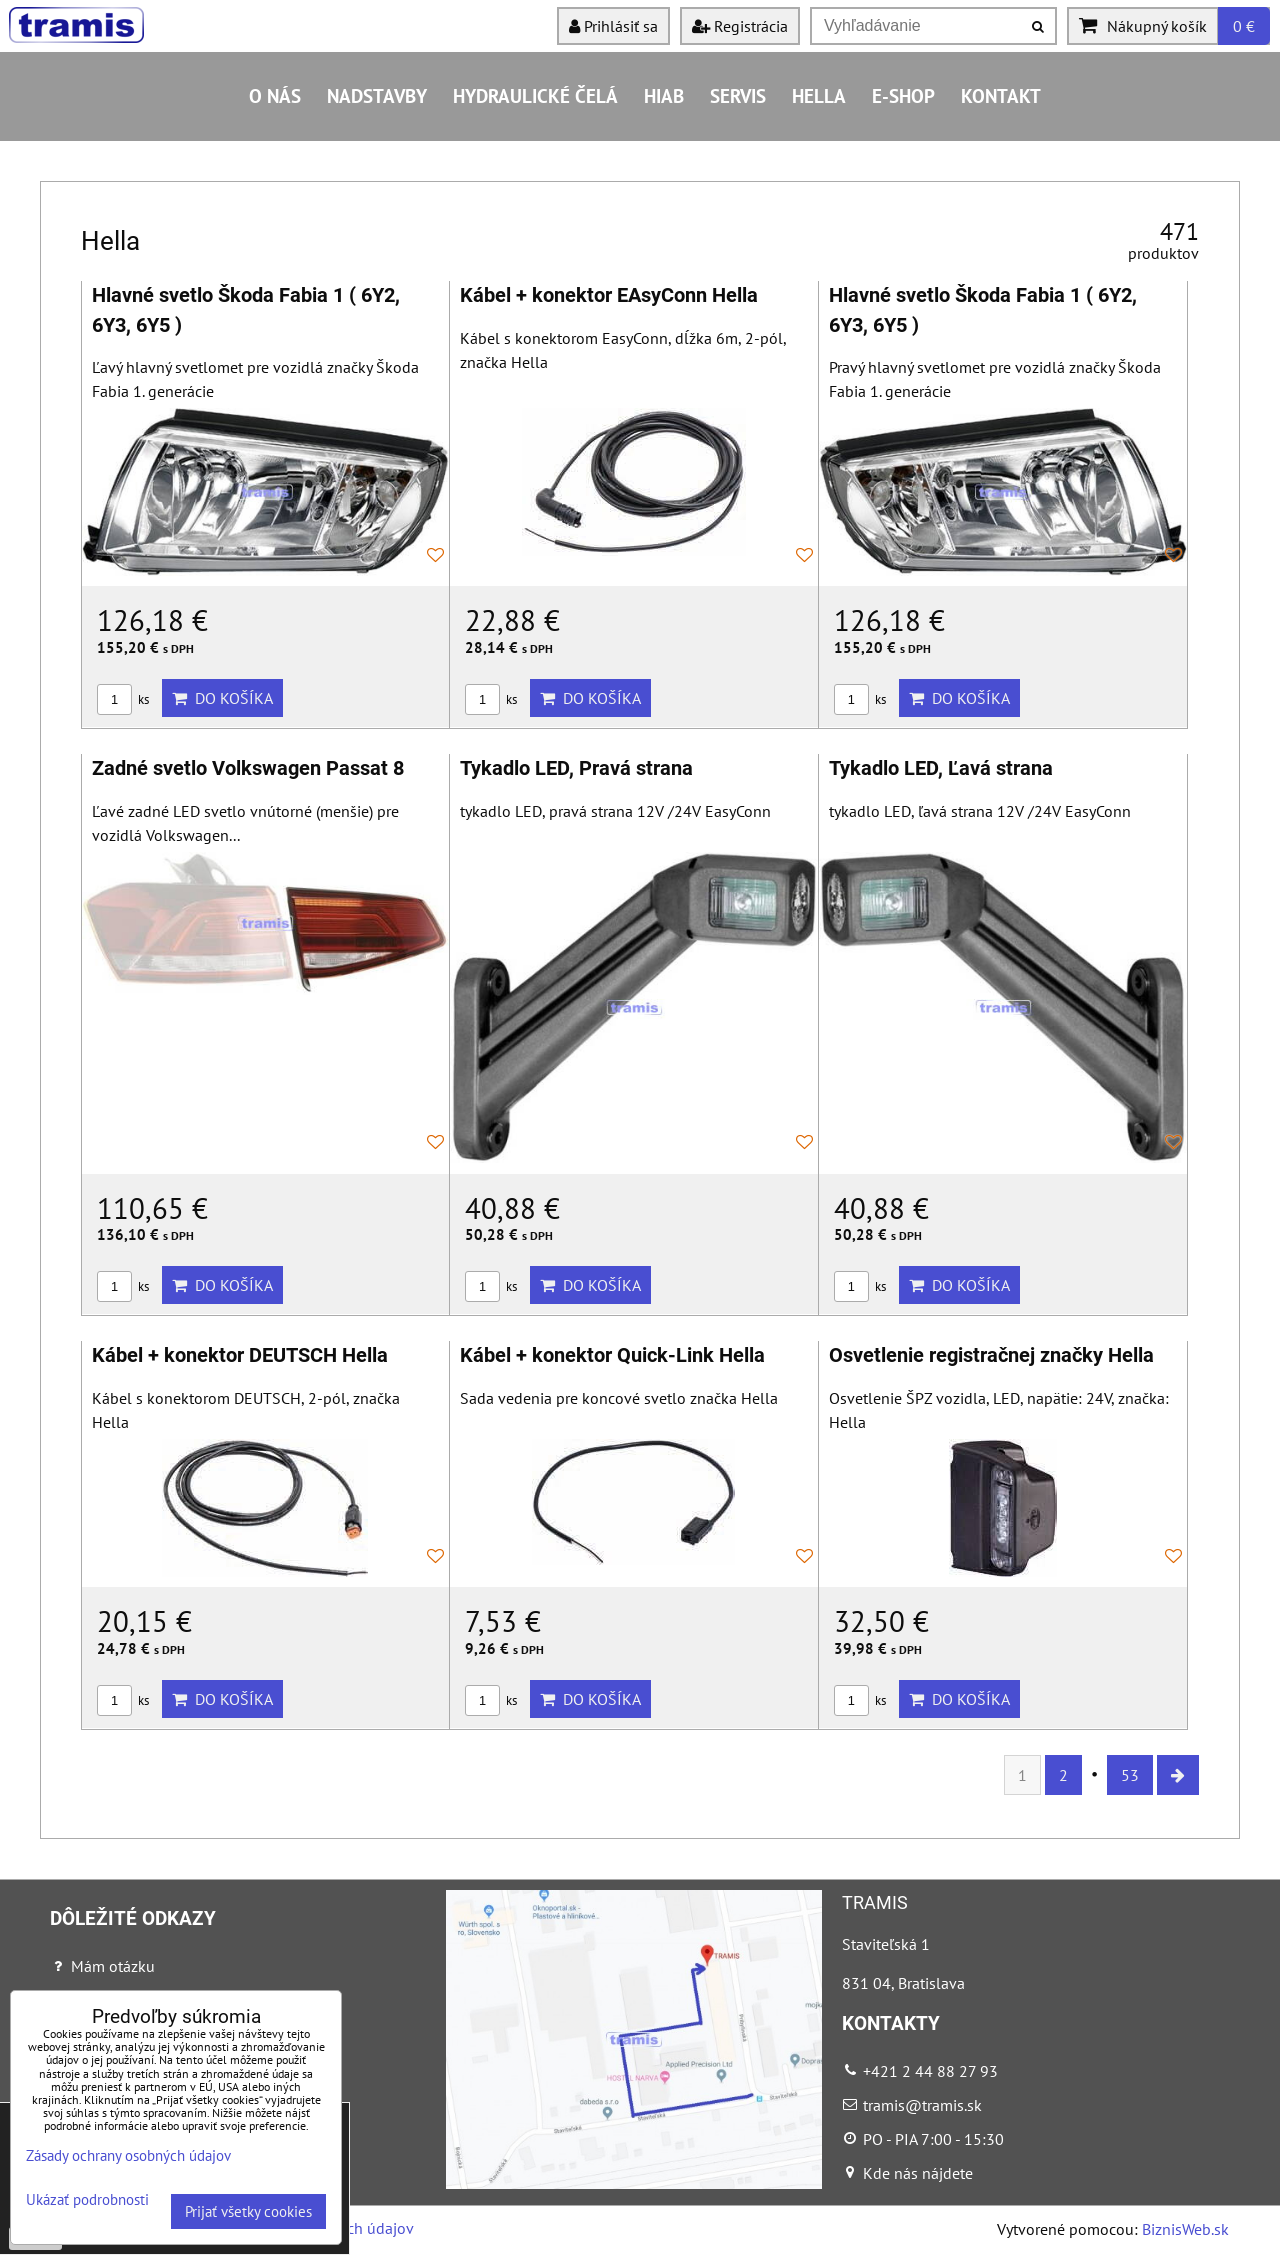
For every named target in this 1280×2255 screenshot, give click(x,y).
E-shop (903, 95)
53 (1130, 1775)
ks (123, 699)
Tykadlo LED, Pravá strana (576, 768)
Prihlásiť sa (613, 26)
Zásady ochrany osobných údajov (128, 2155)
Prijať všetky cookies (248, 2211)
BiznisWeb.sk (1185, 2229)
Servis (738, 95)
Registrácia (740, 26)
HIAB (664, 95)
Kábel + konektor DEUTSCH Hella (240, 1355)
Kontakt (1001, 95)
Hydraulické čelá (535, 95)
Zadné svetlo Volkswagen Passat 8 (248, 768)
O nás (275, 95)
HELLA (819, 95)
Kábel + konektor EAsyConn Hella (609, 295)
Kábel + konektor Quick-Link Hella (612, 1355)
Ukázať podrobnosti (87, 2200)
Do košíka (222, 698)
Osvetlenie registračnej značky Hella (991, 1355)
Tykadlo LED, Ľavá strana (941, 768)
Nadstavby (377, 95)
